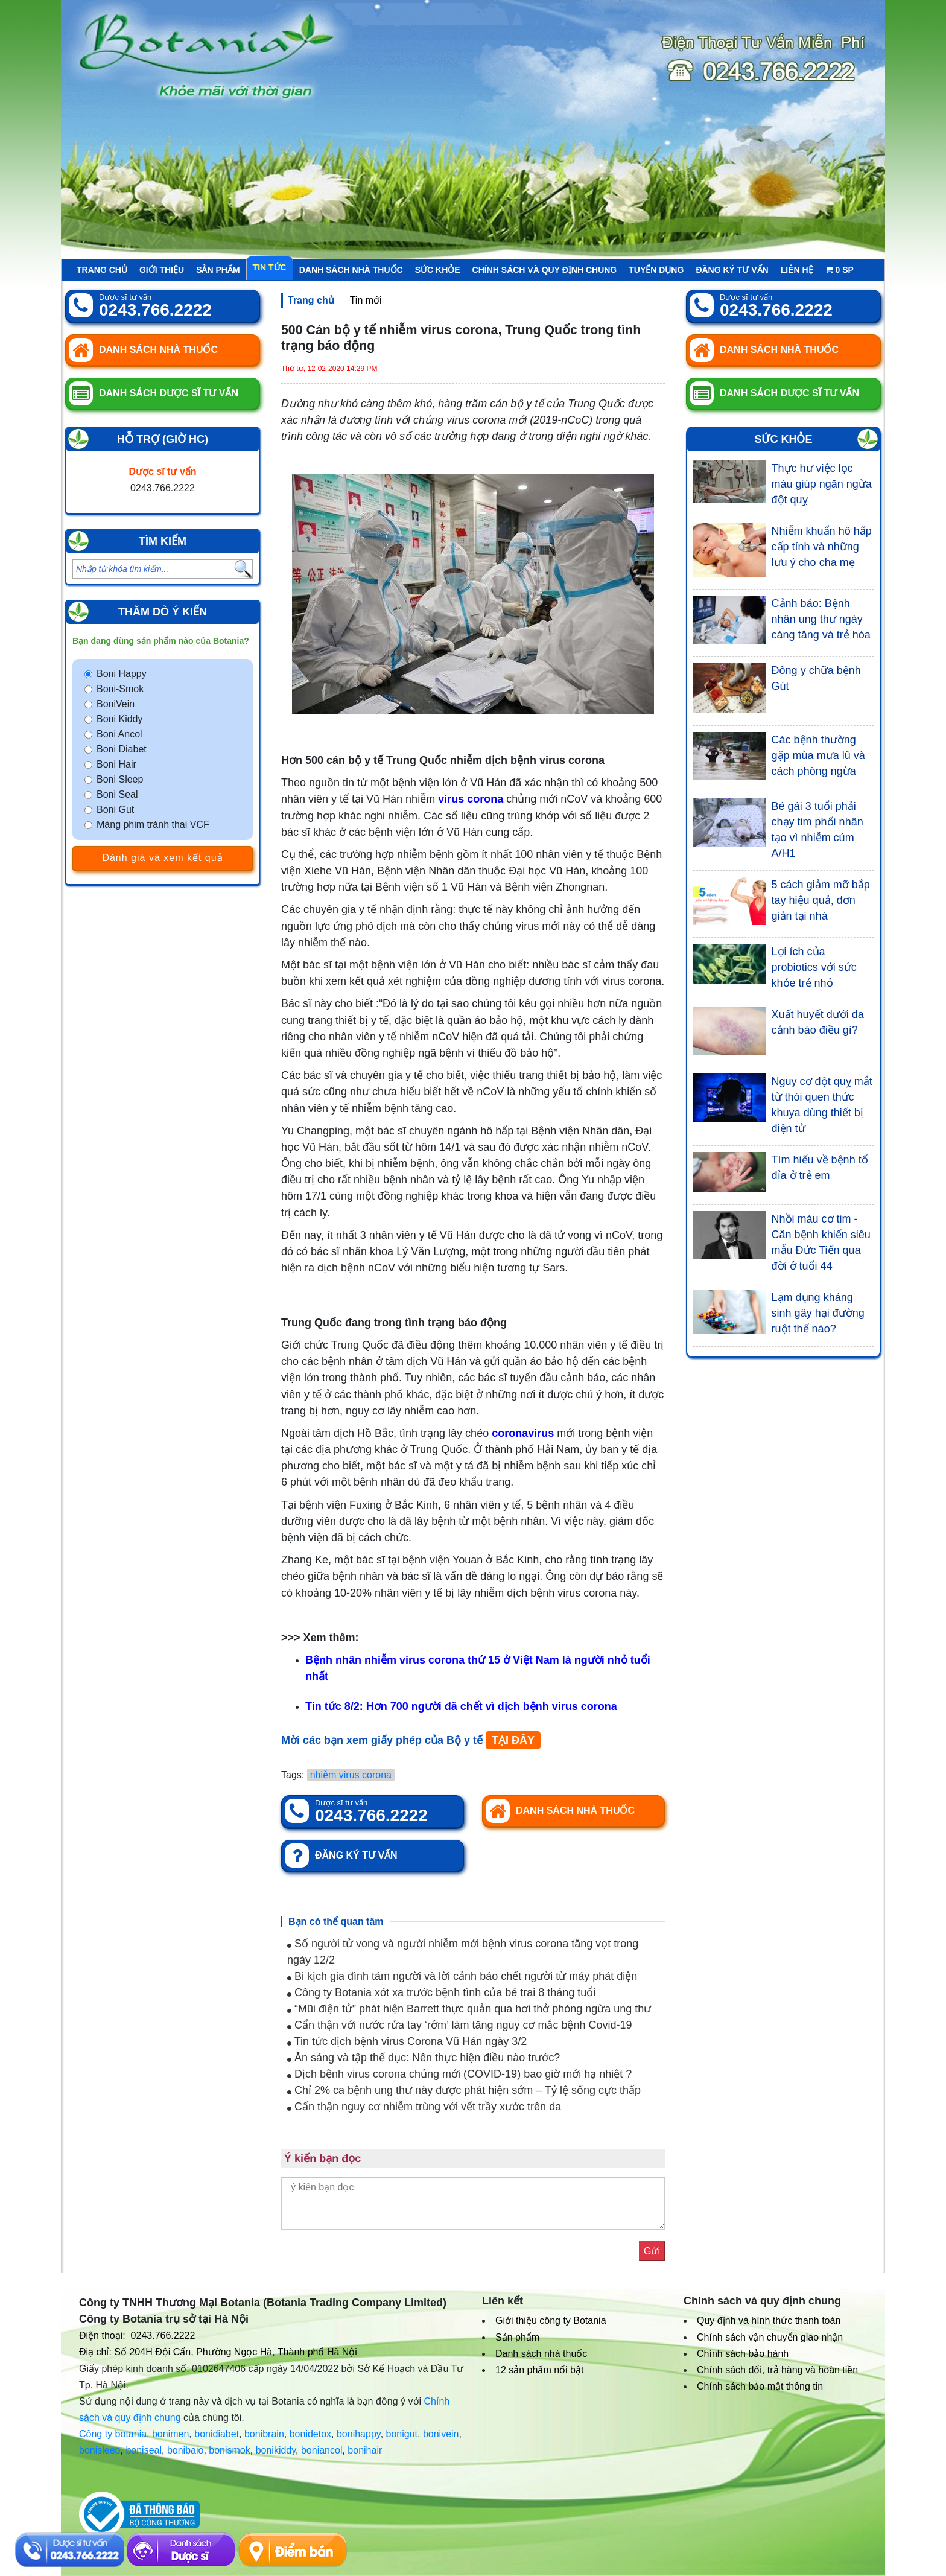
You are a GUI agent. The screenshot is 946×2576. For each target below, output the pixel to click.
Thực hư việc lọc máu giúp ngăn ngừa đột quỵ (822, 484)
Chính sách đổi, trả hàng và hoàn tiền (777, 2370)
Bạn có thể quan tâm (336, 1921)
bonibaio (185, 2450)
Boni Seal (117, 794)
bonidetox (310, 2434)
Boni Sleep (120, 779)
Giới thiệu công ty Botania (550, 2320)
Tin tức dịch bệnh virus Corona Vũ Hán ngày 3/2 (407, 2041)
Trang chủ (102, 270)
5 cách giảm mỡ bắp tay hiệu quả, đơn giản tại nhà (821, 900)
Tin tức (270, 267)
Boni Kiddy (120, 719)
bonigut (402, 2434)
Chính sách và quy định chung (544, 270)
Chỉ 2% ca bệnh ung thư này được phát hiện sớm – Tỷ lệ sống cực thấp (464, 2090)
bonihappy (359, 2434)
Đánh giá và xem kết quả (162, 858)
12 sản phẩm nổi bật (539, 2370)
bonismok (229, 2450)
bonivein (441, 2434)
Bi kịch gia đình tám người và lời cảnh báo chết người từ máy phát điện (462, 1976)
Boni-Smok (120, 689)
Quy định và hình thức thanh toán (768, 2320)
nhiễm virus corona (351, 1775)
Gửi (652, 2251)
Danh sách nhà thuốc (351, 270)
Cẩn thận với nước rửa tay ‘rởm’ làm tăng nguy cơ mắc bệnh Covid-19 (459, 2025)
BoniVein (116, 704)
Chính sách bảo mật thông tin (760, 2386)
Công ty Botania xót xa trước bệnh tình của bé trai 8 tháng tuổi (441, 1992)
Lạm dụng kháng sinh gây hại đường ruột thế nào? (818, 1313)
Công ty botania (113, 2434)
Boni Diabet (122, 749)
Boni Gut (115, 809)
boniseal (143, 2450)
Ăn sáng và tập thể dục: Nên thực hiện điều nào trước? (423, 2058)
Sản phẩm (218, 270)
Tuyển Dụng (656, 270)
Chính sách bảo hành (743, 2354)
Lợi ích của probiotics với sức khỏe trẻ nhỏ (814, 967)
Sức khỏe (437, 270)
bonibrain (264, 2434)
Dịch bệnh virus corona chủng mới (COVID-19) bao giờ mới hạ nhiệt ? (459, 2074)
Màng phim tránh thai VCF (153, 824)
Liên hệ (797, 270)
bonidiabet (216, 2434)
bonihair (365, 2450)
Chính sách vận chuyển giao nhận (770, 2337)
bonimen (170, 2434)
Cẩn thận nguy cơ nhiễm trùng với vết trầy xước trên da (424, 2107)
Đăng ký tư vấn (732, 270)
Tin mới (366, 300)
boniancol (322, 2450)
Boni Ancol (119, 734)
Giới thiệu (161, 270)
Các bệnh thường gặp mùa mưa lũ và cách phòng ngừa (818, 755)
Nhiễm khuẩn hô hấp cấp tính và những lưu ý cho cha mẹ (822, 546)
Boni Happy (122, 674)
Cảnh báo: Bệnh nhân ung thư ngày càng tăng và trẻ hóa (821, 619)
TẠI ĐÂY (513, 1740)
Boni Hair (116, 764)
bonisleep (100, 2450)
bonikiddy (276, 2450)
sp (839, 270)
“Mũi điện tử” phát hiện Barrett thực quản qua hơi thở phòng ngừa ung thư (469, 2009)
